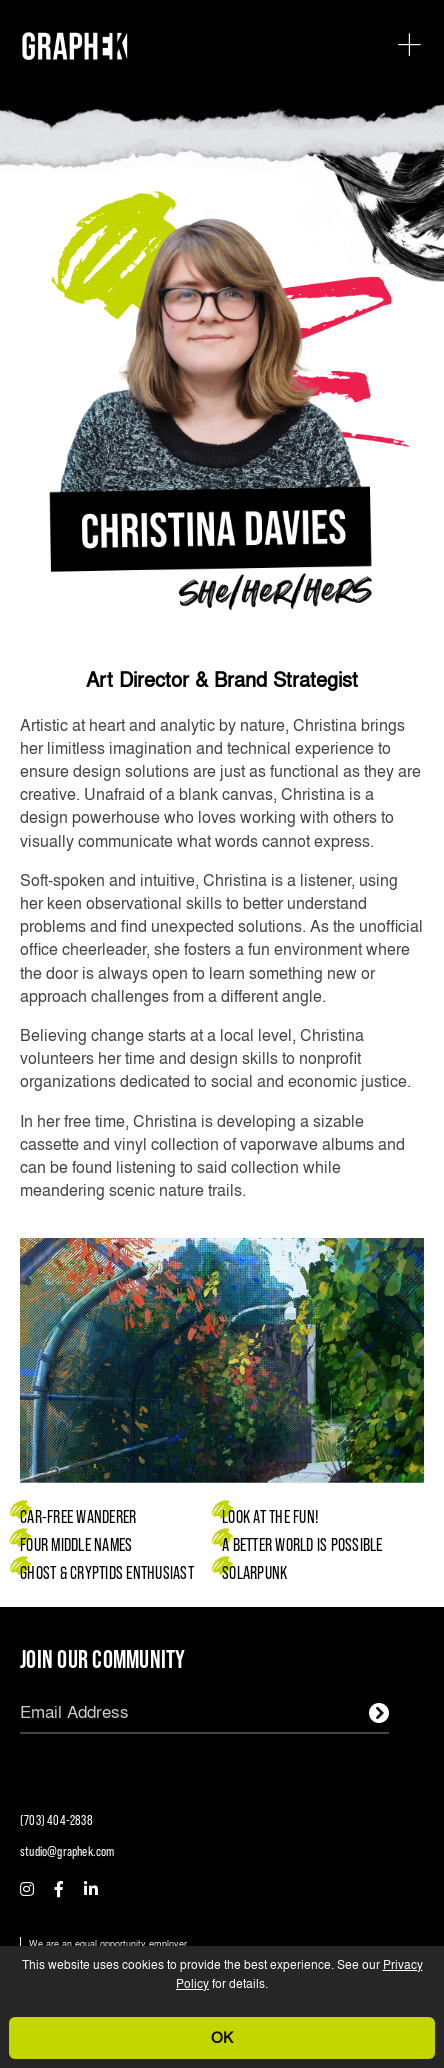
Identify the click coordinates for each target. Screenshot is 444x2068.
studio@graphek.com (67, 1851)
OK (222, 2037)
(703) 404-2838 (56, 1820)
